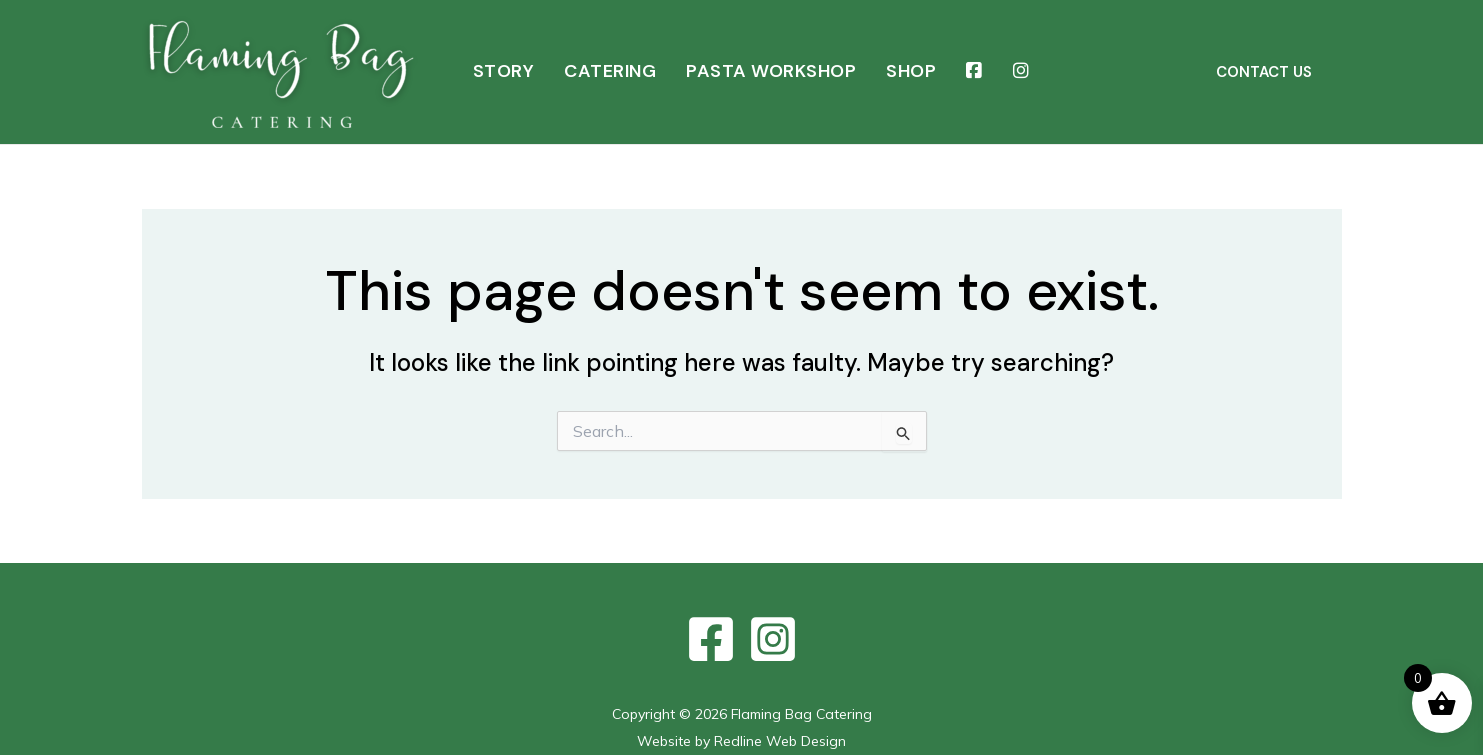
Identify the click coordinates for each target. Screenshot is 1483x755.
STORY (504, 71)
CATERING (610, 71)
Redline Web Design (780, 741)
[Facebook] (711, 639)
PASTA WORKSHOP (771, 71)
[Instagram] (773, 639)
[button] (1264, 72)
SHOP (911, 71)
